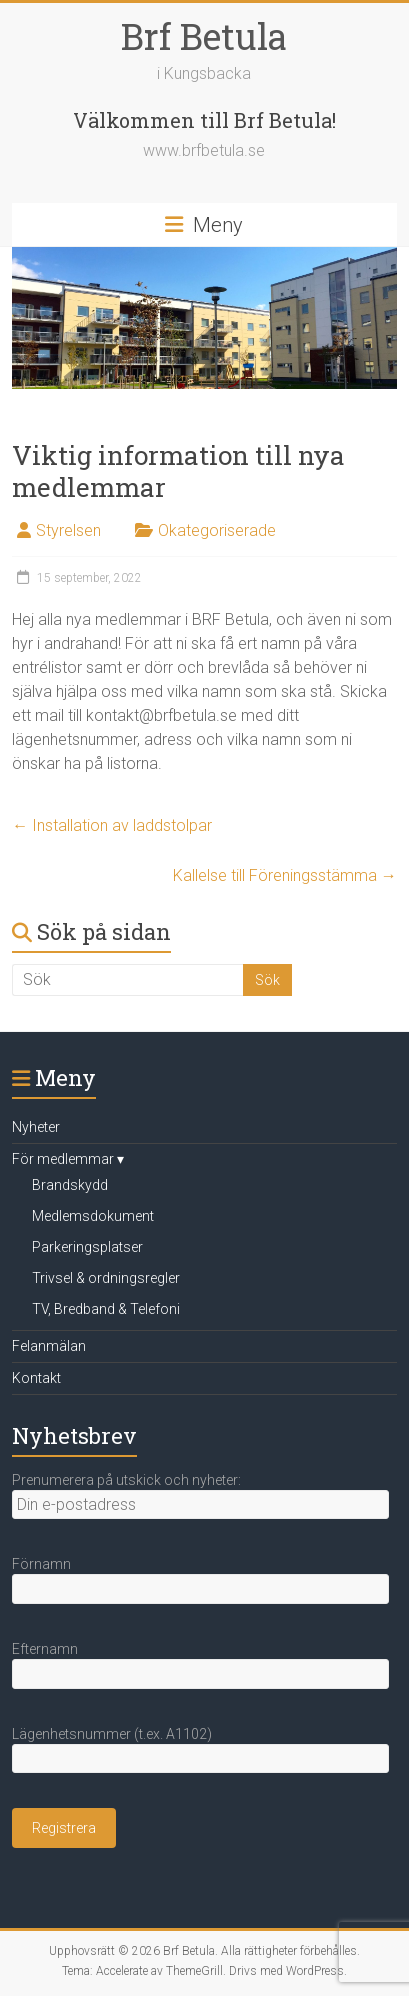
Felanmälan (49, 1346)
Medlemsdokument (93, 1216)
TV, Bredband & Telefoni (106, 1309)
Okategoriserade (217, 530)
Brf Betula (204, 36)
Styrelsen (68, 530)
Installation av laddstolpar (112, 825)
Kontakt (36, 1378)
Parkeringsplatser (87, 1247)
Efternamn (45, 1649)
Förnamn (41, 1564)
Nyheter (36, 1127)
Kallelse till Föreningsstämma (285, 875)
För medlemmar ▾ (68, 1159)
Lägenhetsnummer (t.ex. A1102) (112, 1734)
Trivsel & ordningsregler (106, 1278)
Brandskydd (70, 1185)
